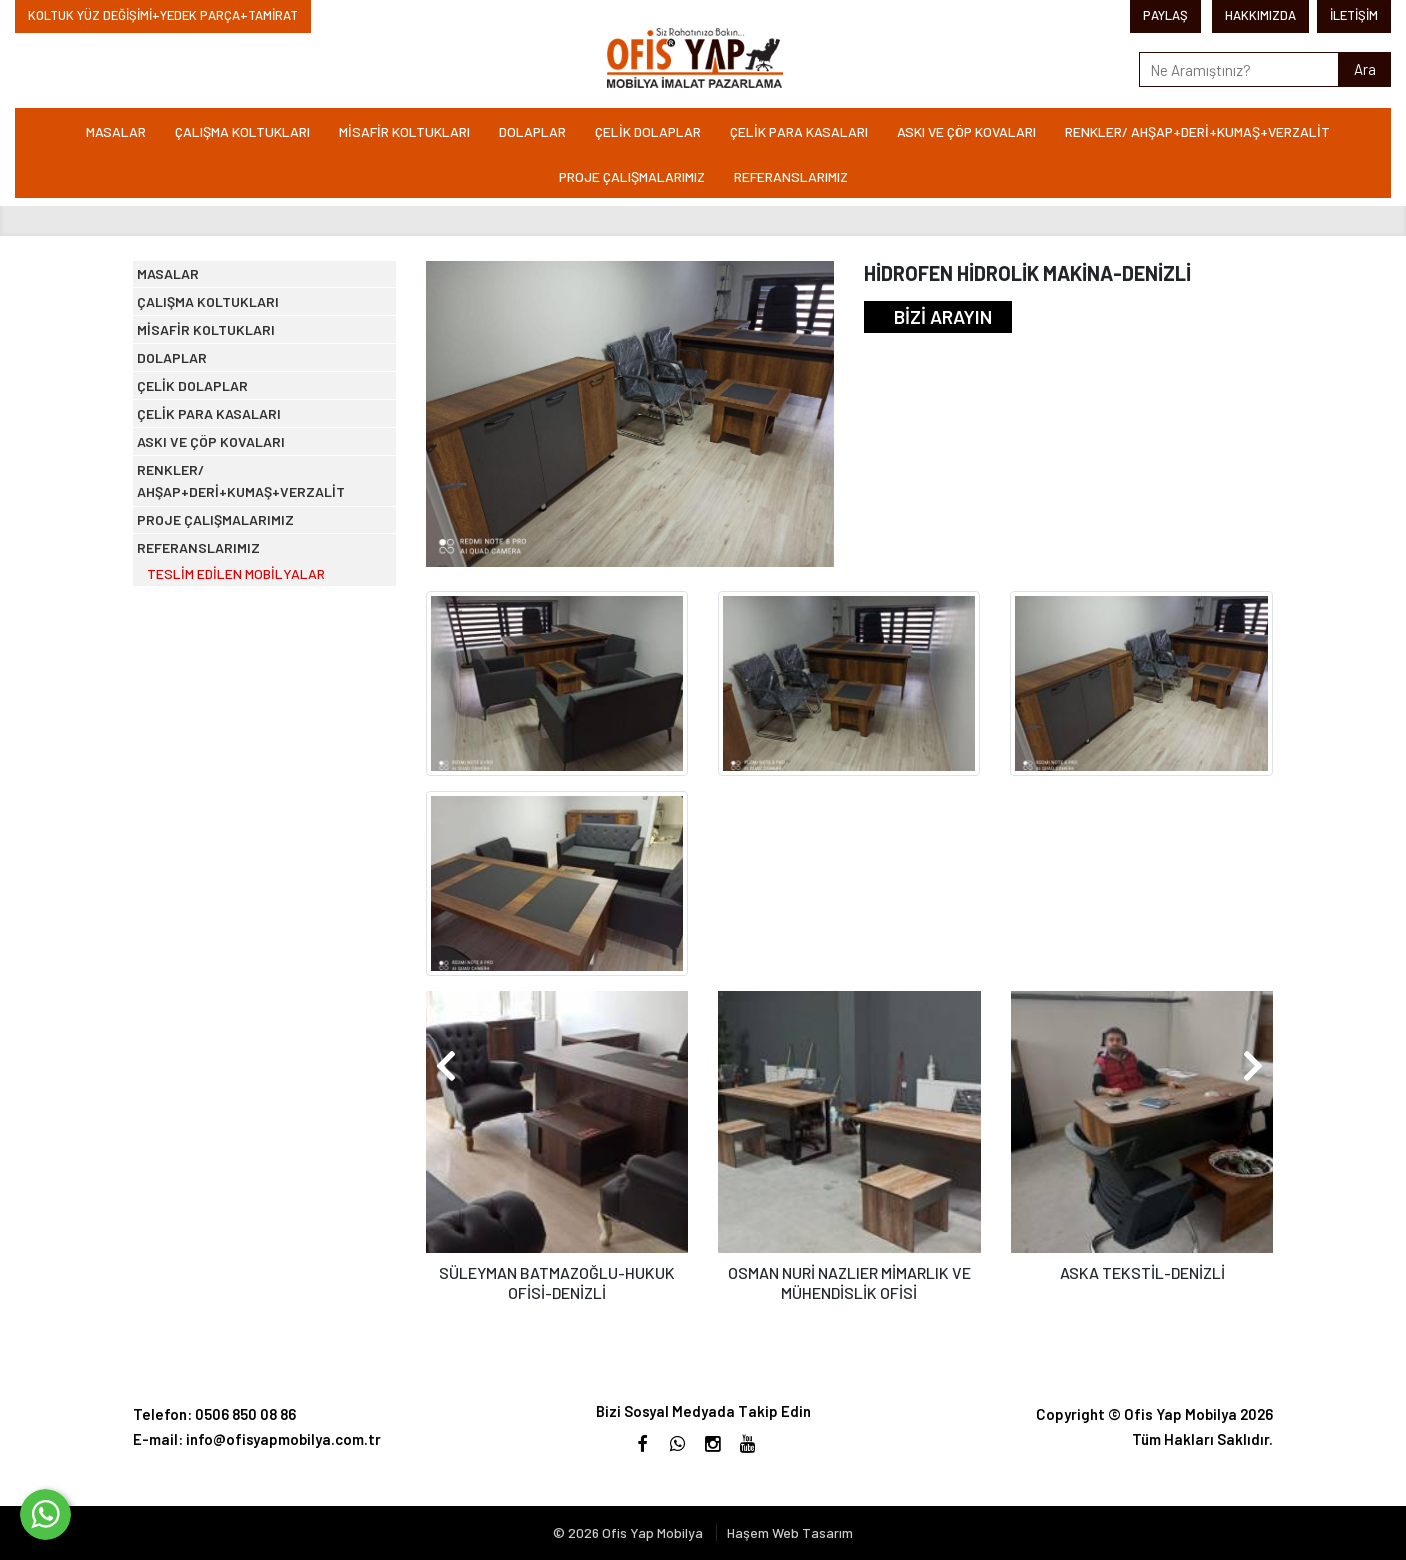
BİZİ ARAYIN (943, 316)
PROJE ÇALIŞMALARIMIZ (632, 176)
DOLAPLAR (532, 131)
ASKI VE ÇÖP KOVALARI (966, 131)
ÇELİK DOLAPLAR (648, 131)
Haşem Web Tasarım (790, 1532)
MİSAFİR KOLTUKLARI (404, 131)
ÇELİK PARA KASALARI (799, 131)
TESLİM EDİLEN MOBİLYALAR (255, 834)
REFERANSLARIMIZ (791, 176)
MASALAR (116, 131)
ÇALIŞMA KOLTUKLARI (242, 131)
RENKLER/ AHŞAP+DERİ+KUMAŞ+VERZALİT (1197, 131)
